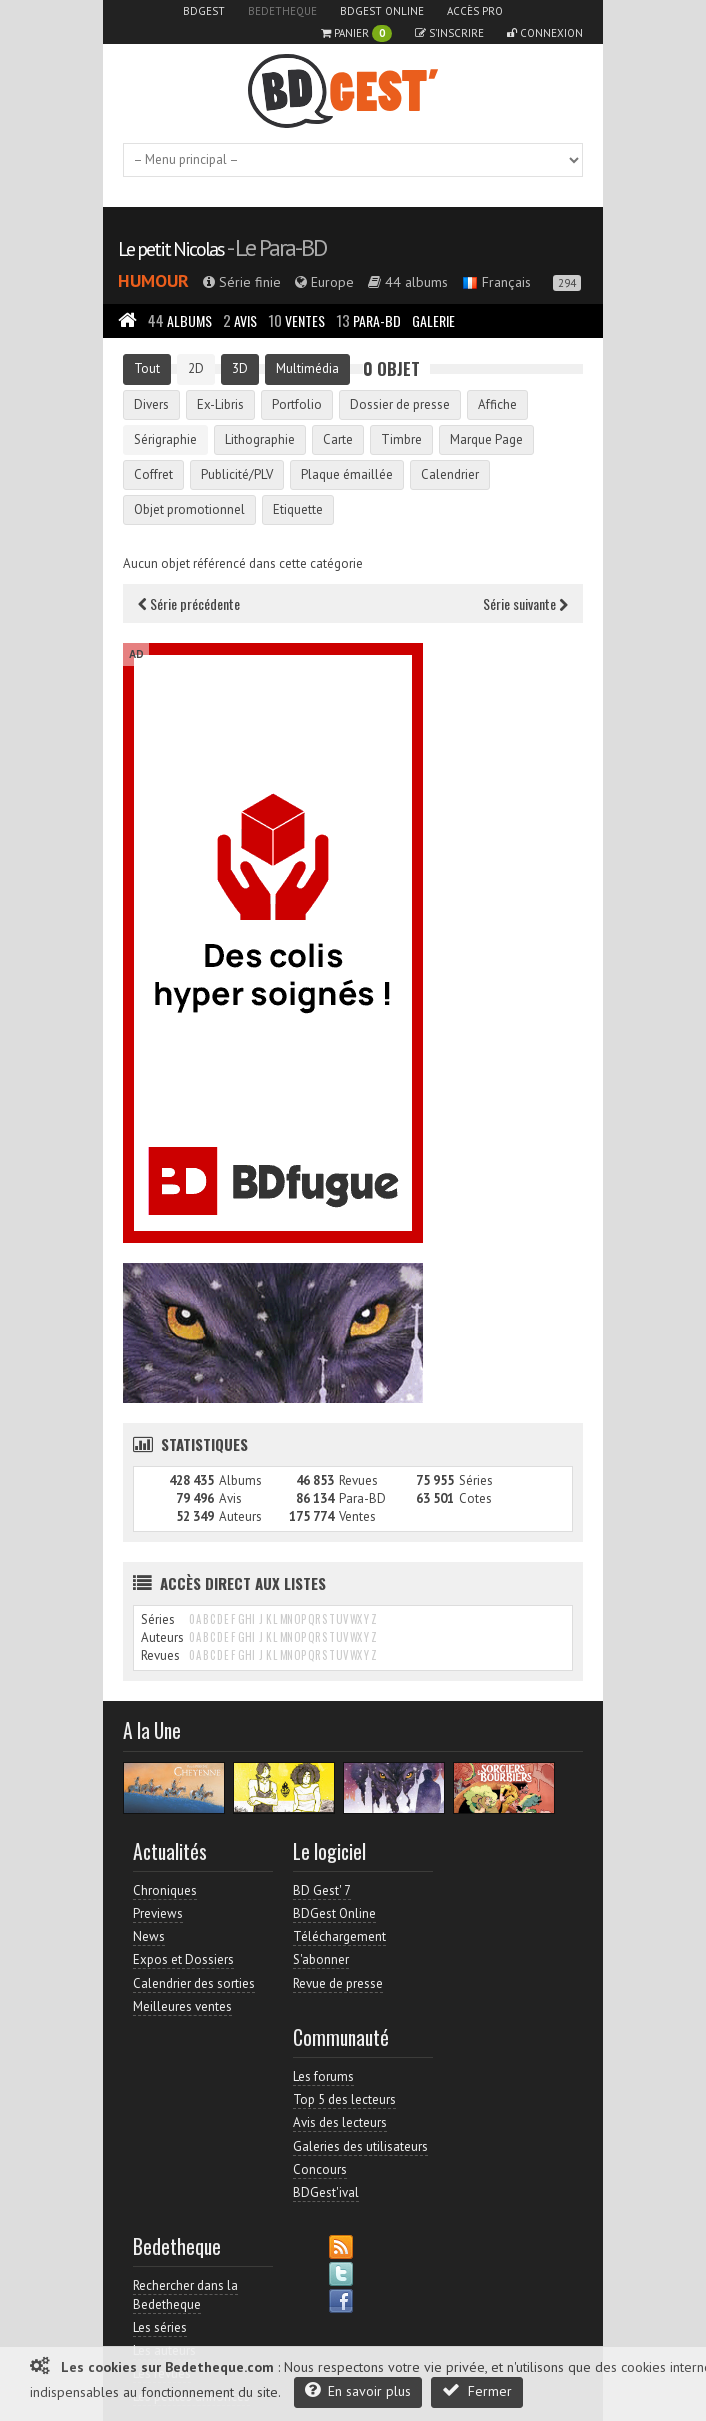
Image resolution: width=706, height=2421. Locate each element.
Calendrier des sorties (194, 1983)
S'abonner (321, 1959)
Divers (151, 404)
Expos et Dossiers (183, 1959)
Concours (320, 2169)
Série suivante (525, 603)
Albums (180, 320)
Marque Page (486, 439)
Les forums (323, 2076)
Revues (358, 1480)
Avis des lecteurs (340, 2122)
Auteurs (240, 1516)
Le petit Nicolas (171, 249)
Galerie (433, 320)
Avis (240, 320)
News (149, 1936)
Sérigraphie (165, 439)
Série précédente (189, 603)
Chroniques (165, 1890)
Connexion (545, 33)
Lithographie (260, 439)
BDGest (204, 11)
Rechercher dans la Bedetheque (185, 2294)
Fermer (477, 2390)
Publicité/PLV (237, 474)
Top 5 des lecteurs (344, 2099)
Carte (338, 439)
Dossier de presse (400, 404)
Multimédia (307, 368)
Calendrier (450, 474)
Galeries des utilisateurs (360, 2146)
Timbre (401, 439)
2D (196, 368)
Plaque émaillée (347, 474)
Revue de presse (338, 1983)
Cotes (475, 1498)
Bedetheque (282, 11)
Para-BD (368, 320)
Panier (356, 33)
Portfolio (297, 404)
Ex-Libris (220, 404)
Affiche (497, 404)
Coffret (153, 474)
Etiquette (298, 509)
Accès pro (475, 11)
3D (240, 368)
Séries (476, 1480)
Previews (158, 1913)
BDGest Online (382, 11)
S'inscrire (449, 33)
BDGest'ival (326, 2192)
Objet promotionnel (189, 509)
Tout (147, 368)
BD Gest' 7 (322, 1890)
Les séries (160, 2327)
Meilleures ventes (182, 2006)
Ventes (296, 320)
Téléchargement (339, 1936)
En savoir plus (358, 2390)
